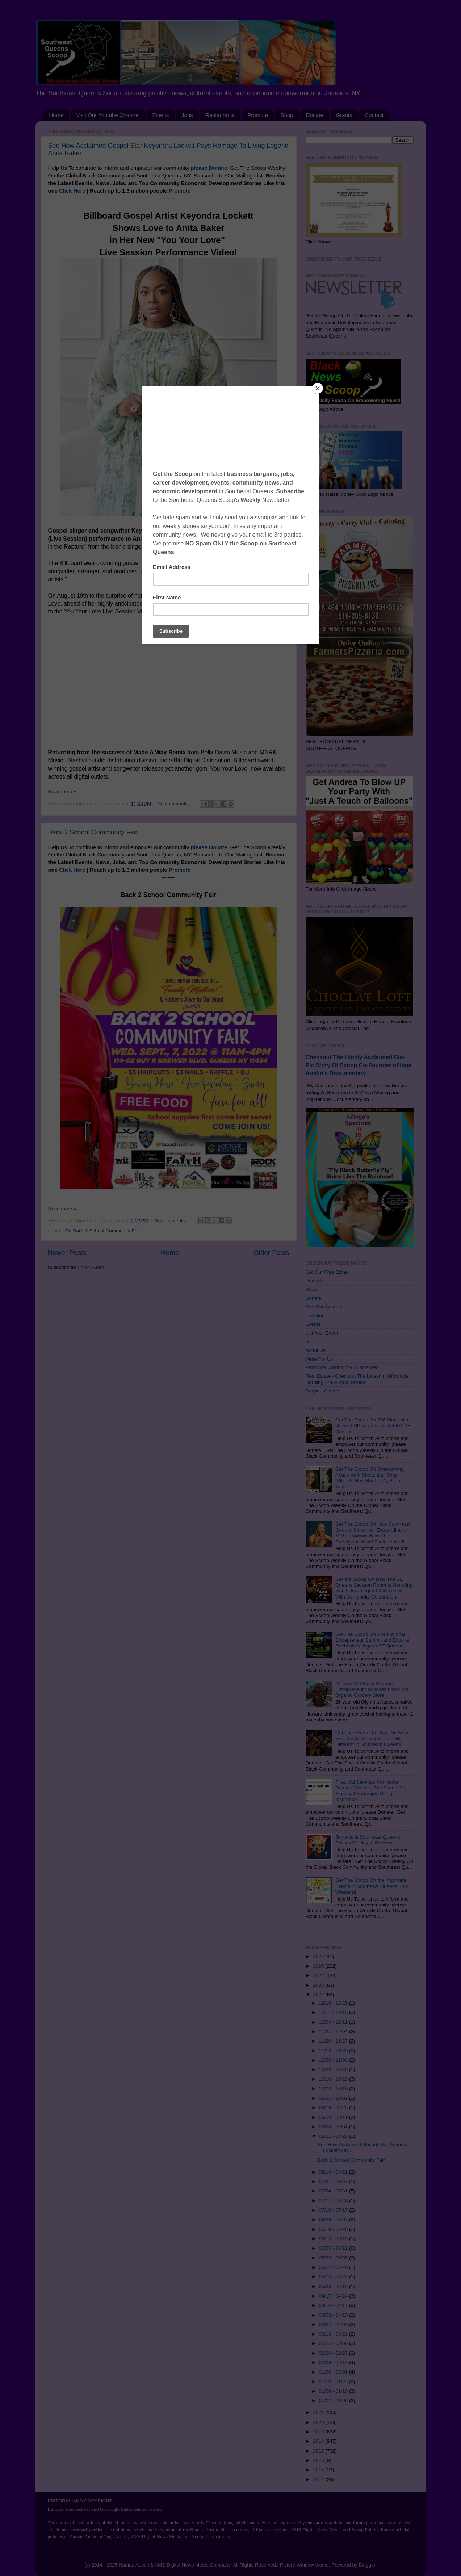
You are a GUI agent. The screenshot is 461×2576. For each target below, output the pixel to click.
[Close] (317, 388)
